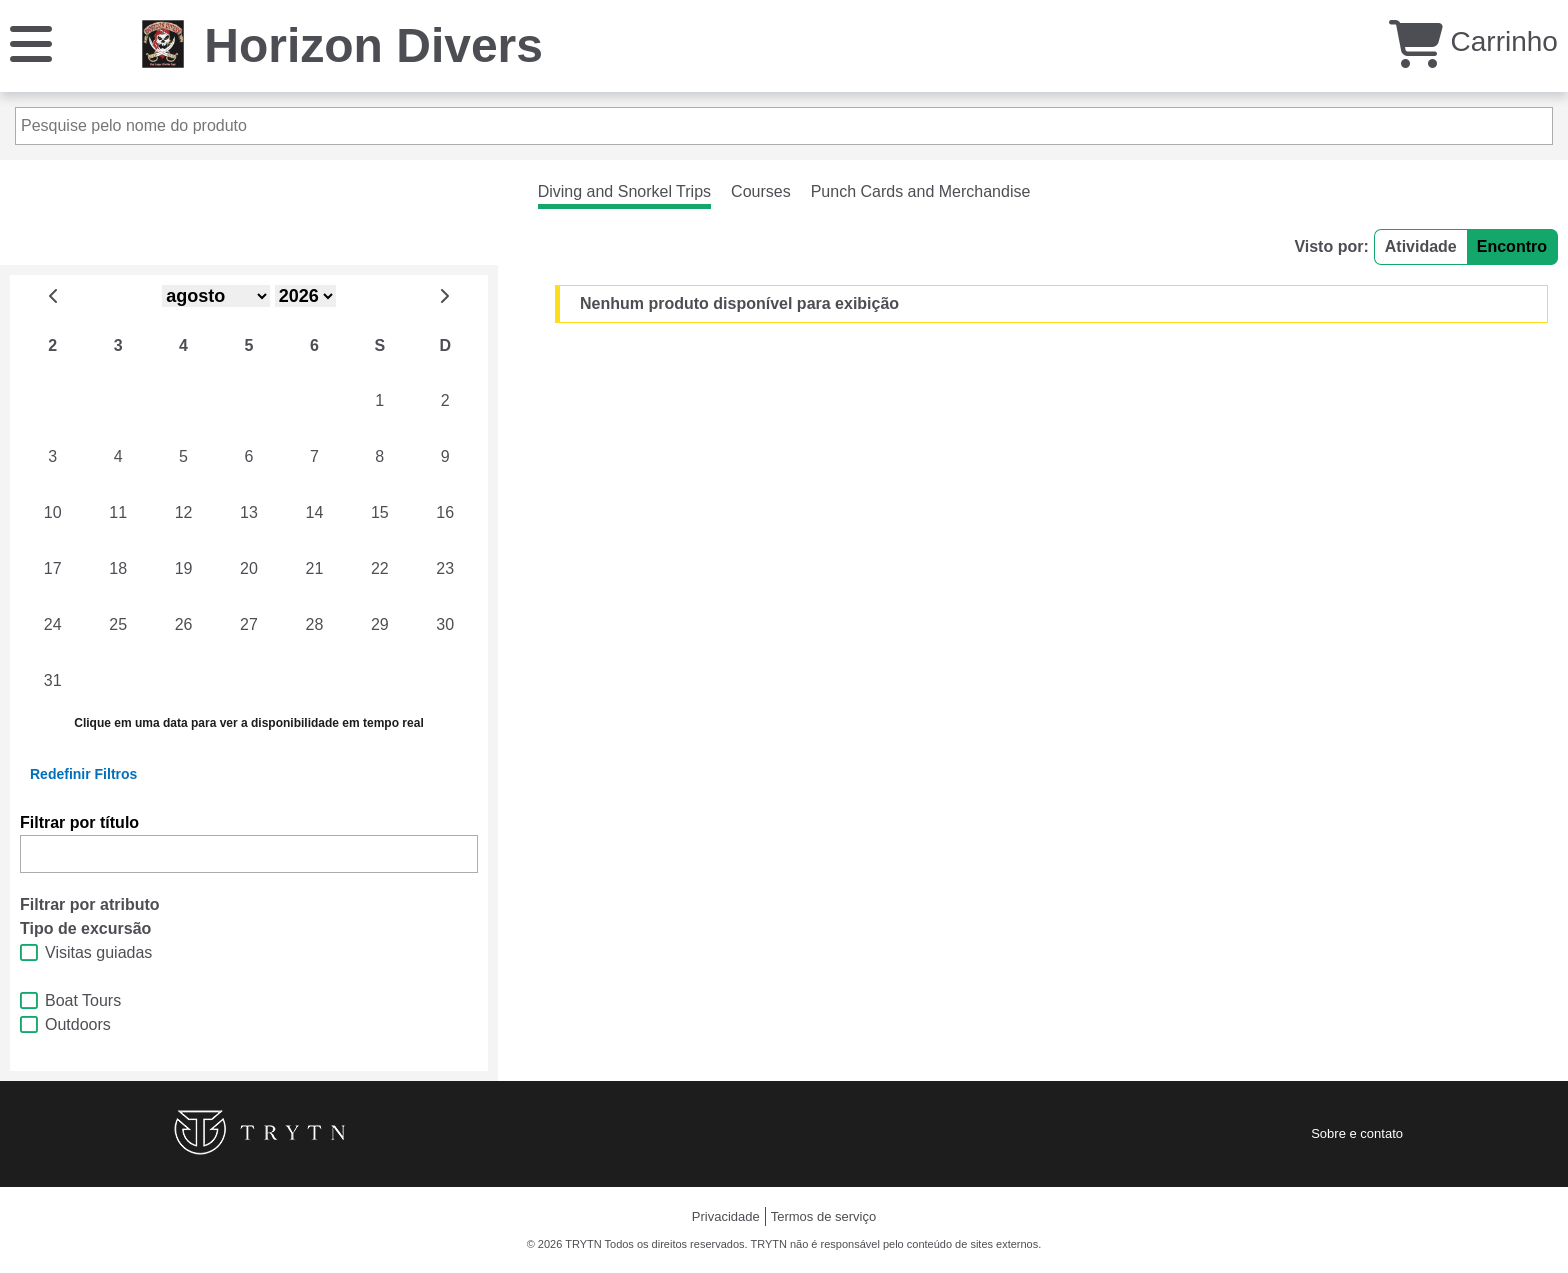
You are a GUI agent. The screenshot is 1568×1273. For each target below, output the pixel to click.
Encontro (1512, 246)
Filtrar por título (79, 822)
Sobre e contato (1357, 1133)
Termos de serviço (823, 1216)
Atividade (1421, 246)
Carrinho (1473, 41)
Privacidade (726, 1216)
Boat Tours (83, 1000)
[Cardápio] (31, 42)
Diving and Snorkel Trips (624, 191)
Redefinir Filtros (83, 774)
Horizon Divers (373, 45)
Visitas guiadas (98, 952)
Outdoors (78, 1024)
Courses (761, 191)
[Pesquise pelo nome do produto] (784, 126)
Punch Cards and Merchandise (921, 191)
